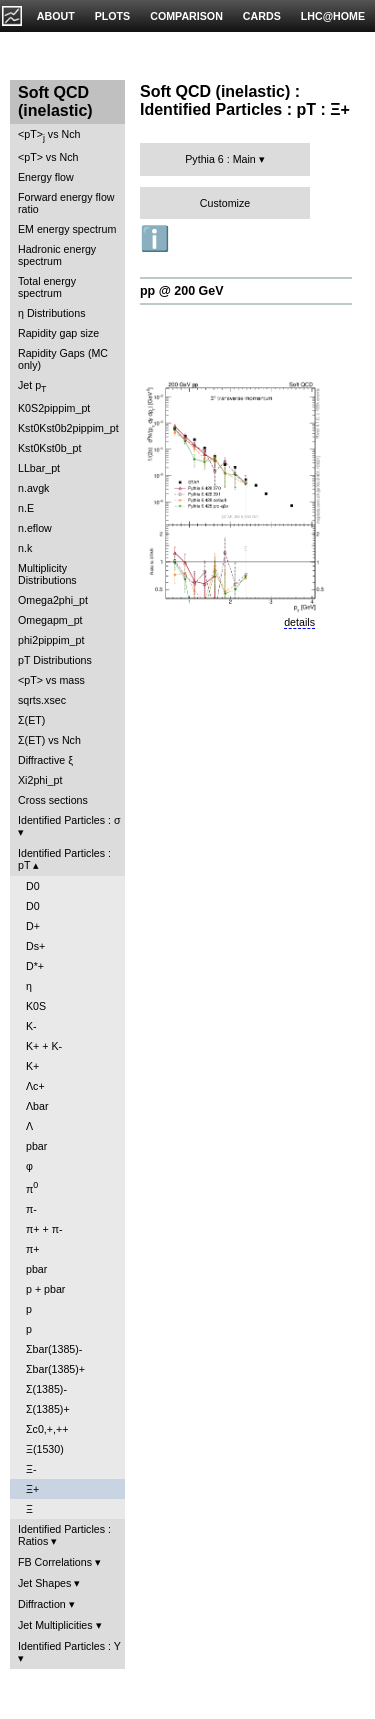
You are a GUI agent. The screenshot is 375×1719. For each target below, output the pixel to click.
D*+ (35, 966)
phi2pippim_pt (51, 640)
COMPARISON (186, 16)
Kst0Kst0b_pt (49, 448)
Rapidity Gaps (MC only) (63, 359)
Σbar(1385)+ (55, 1369)
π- (31, 1209)
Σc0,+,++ (47, 1429)
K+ (32, 1066)
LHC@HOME (333, 16)
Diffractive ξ (45, 760)
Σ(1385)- (46, 1389)
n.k (25, 548)
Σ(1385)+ (48, 1409)
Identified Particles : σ (69, 820)
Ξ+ (32, 1489)
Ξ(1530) (45, 1449)
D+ (33, 926)
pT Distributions (55, 660)
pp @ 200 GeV (182, 291)
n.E (26, 508)
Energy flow (46, 177)
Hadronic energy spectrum (57, 255)
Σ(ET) (31, 720)
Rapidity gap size (58, 333)
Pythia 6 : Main (220, 159)
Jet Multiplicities (55, 1625)
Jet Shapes (44, 1583)
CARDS (262, 16)
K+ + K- (44, 1046)
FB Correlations (55, 1562)
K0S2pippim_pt (54, 408)
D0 (33, 886)
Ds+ (35, 946)
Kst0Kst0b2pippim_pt (68, 428)
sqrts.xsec (42, 700)
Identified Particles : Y (69, 1646)
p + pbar (45, 1289)
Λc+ (35, 1086)
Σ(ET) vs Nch (49, 740)
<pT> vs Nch (49, 135)
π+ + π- (44, 1229)
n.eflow (35, 528)
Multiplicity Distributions (47, 574)
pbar (36, 1146)
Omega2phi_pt (53, 600)
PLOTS (113, 16)
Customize (225, 203)
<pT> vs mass (51, 680)
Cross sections (53, 800)
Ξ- (31, 1469)
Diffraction (42, 1604)
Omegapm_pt (50, 620)
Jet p (32, 386)
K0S (36, 1006)
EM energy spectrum (67, 229)
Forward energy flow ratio (66, 203)
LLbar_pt (39, 468)
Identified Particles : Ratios (64, 1535)
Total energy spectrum (47, 287)
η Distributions (52, 313)
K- (31, 1026)
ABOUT (56, 16)
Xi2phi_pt (40, 780)
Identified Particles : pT (64, 859)
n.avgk (33, 488)
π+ (33, 1249)
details (299, 622)
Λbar (37, 1106)
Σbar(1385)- (54, 1349)
